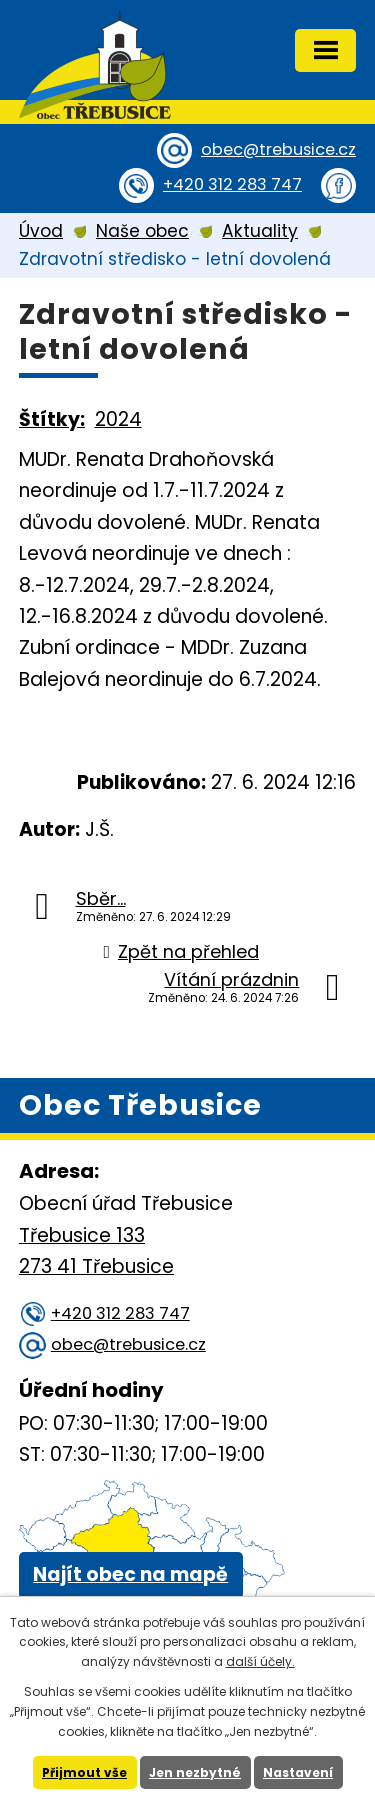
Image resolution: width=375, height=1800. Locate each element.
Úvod (41, 231)
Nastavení (298, 1772)
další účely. (260, 1661)
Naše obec (142, 231)
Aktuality (260, 231)
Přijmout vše (84, 1772)
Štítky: (52, 419)
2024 (118, 419)
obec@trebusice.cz (278, 149)
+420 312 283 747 (232, 184)
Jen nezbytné (195, 1772)
